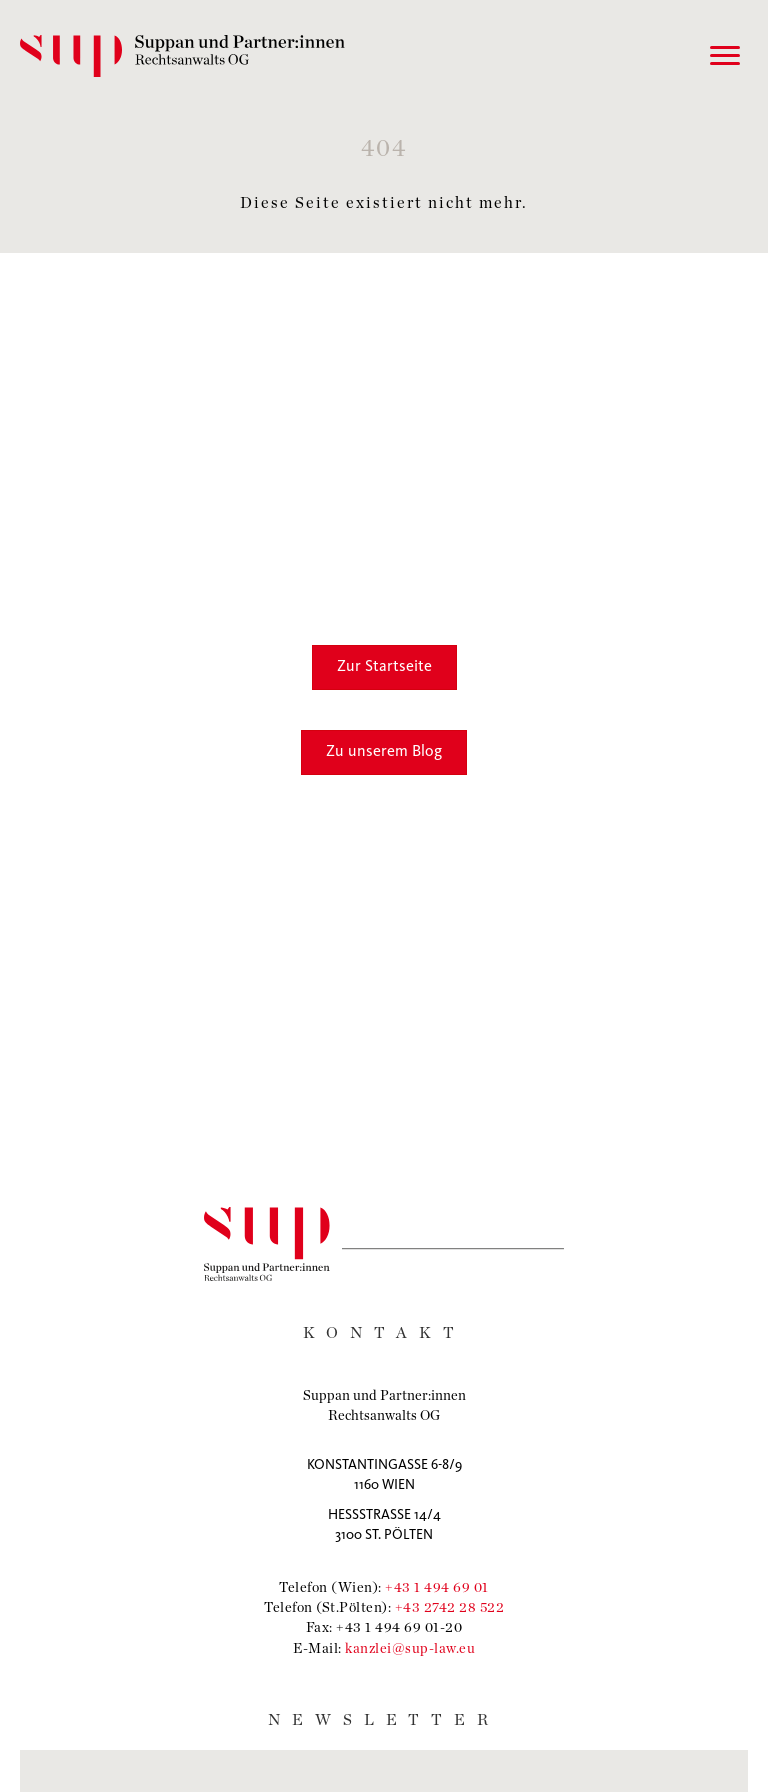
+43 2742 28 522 (450, 1606)
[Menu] (725, 56)
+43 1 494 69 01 (437, 1586)
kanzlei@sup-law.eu (410, 1647)
